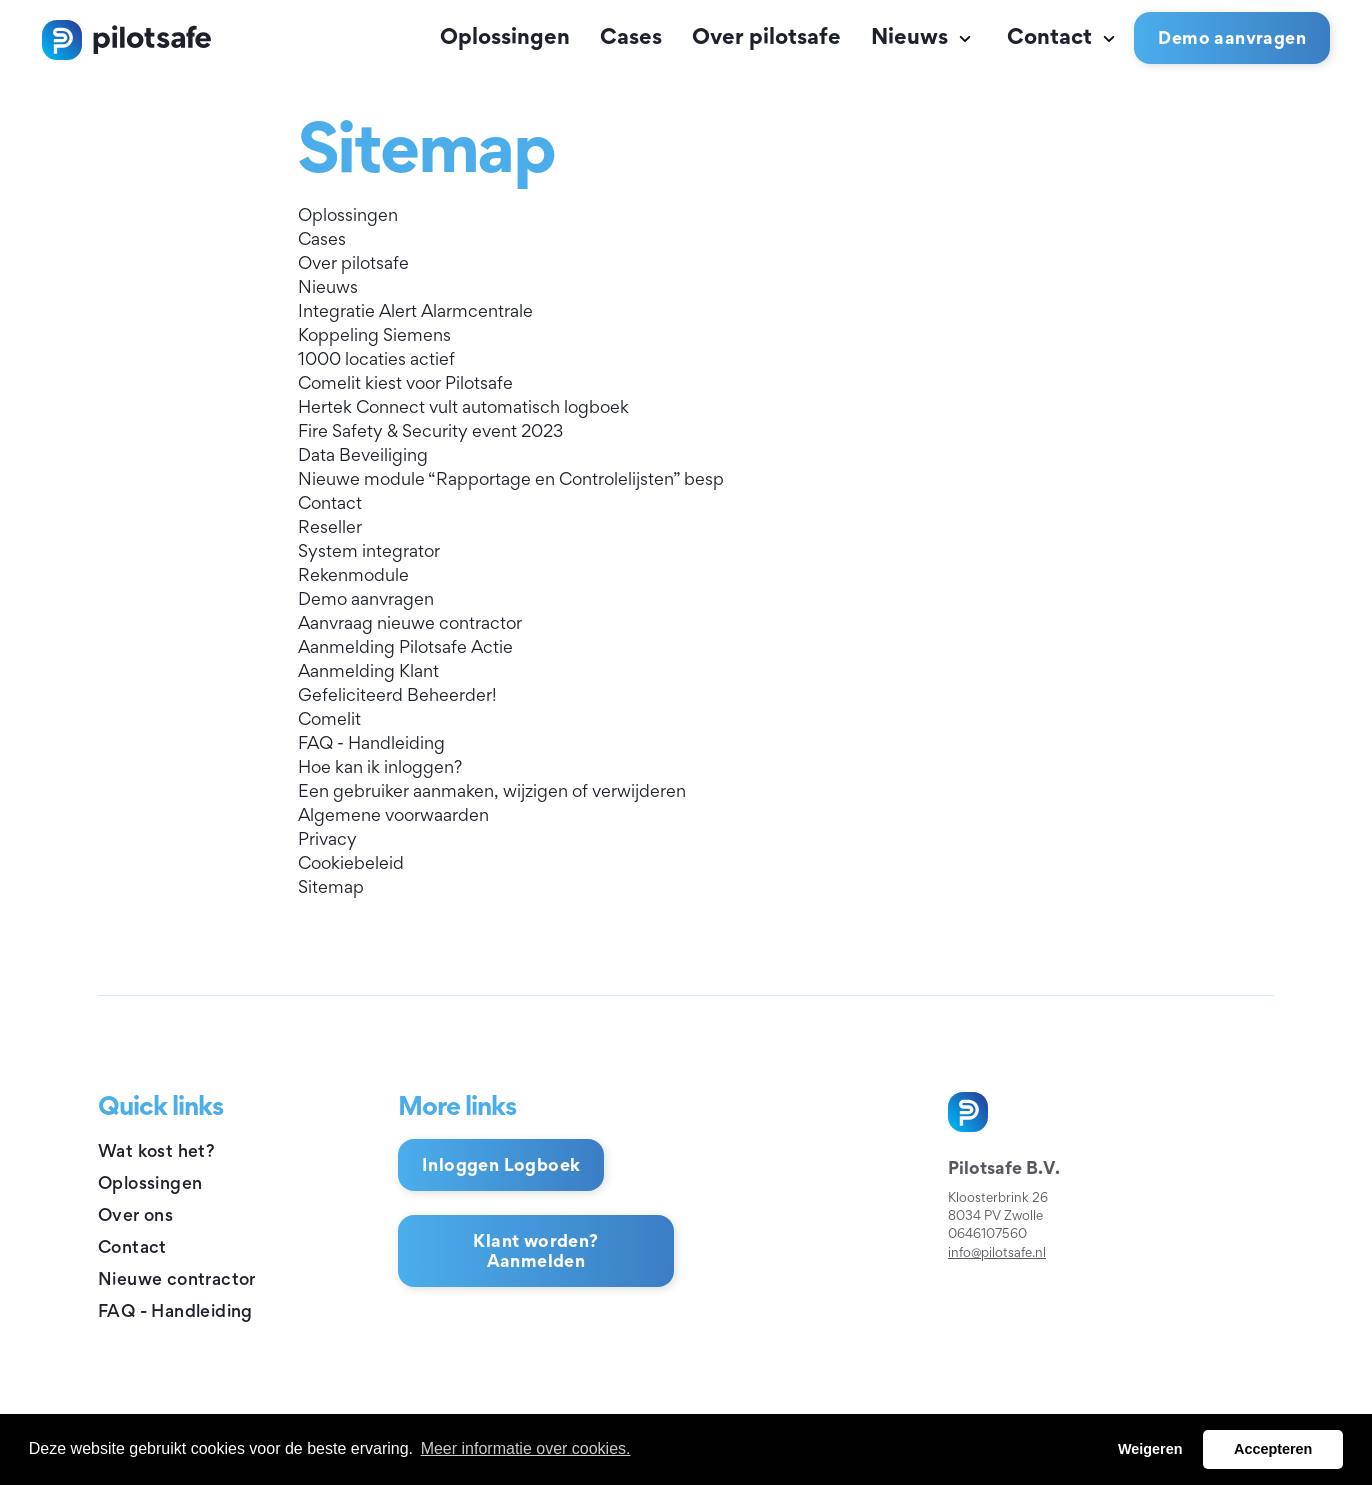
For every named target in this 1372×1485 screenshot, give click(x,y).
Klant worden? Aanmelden (535, 1250)
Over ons (135, 1214)
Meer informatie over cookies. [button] (526, 1448)
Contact (1064, 36)
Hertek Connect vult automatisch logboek (463, 406)
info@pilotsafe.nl (997, 1252)
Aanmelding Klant (368, 670)
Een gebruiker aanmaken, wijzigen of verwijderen (492, 790)
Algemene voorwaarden (393, 814)
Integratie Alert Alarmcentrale (415, 310)
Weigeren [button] (1150, 1449)
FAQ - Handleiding (371, 742)
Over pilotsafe (766, 36)
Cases (631, 36)
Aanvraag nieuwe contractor (410, 622)
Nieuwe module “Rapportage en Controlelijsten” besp (511, 478)
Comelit (329, 718)
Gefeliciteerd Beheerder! (397, 694)
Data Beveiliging (363, 454)
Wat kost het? (156, 1150)
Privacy (327, 838)
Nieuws (924, 36)
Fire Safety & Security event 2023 (430, 430)
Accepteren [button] (1273, 1449)
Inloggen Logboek (501, 1164)
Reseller (330, 526)
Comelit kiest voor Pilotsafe (405, 382)
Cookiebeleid (351, 862)
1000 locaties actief (376, 358)
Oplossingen (505, 36)
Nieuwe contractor (177, 1278)
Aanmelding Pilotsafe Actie (405, 646)
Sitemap (331, 886)
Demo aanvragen (366, 598)
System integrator (369, 550)
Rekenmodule (353, 574)
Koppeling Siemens (374, 334)
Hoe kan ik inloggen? (380, 766)
